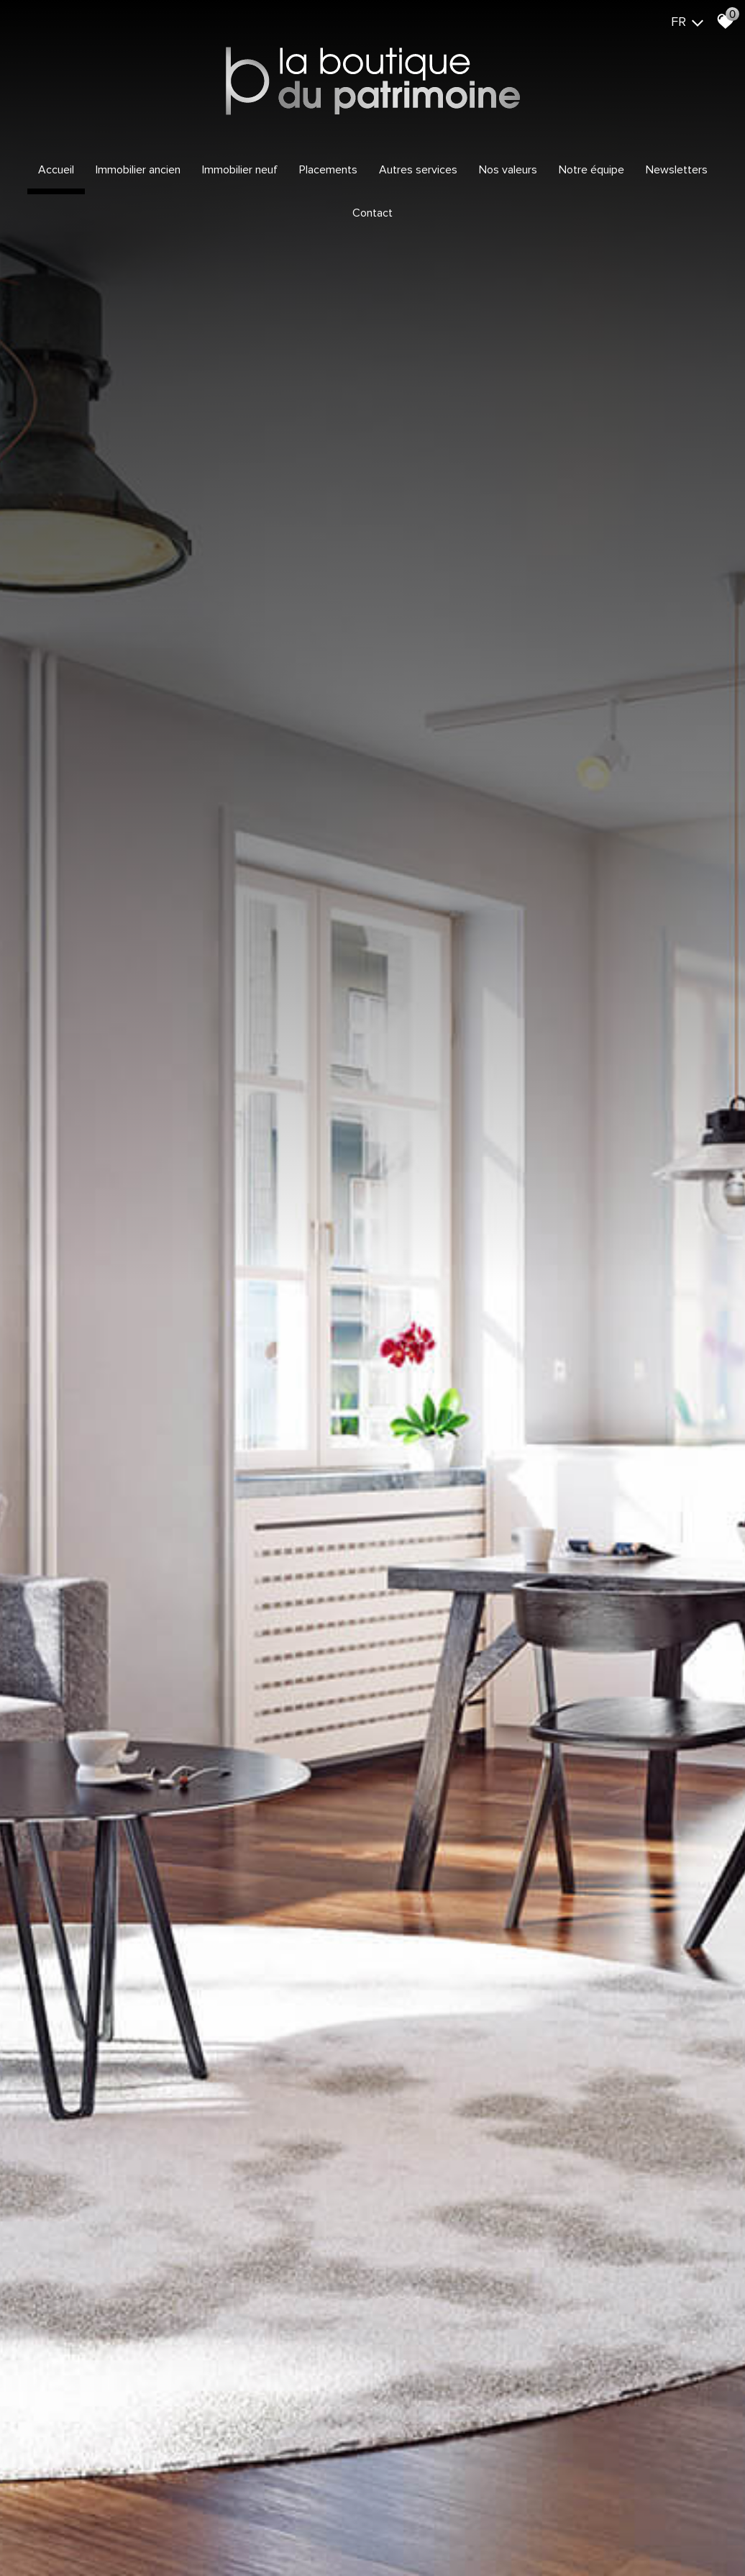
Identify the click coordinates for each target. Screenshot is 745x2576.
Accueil (56, 170)
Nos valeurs (508, 170)
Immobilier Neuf (240, 170)
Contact (372, 213)
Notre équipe (591, 170)
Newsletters (677, 170)
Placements (328, 170)
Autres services (418, 170)
